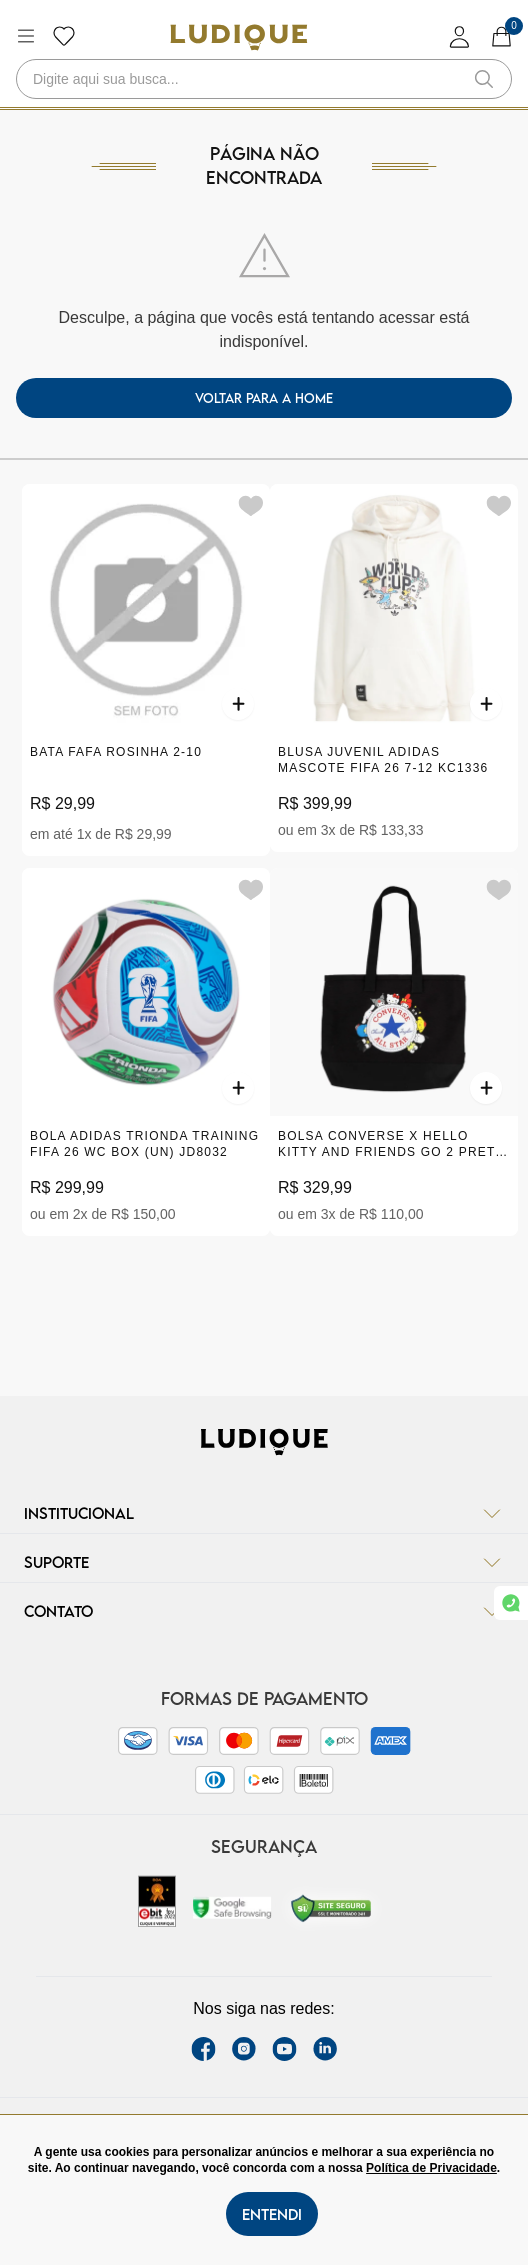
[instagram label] (244, 2049)
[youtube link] (284, 2049)
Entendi (272, 2214)
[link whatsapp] (511, 1603)
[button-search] (484, 79)
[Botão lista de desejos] (64, 36)
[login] (460, 36)
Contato (264, 1611)
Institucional (264, 1513)
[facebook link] (203, 2049)
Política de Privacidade (431, 2168)
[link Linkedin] (325, 2049)
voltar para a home (264, 398)
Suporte (264, 1562)
